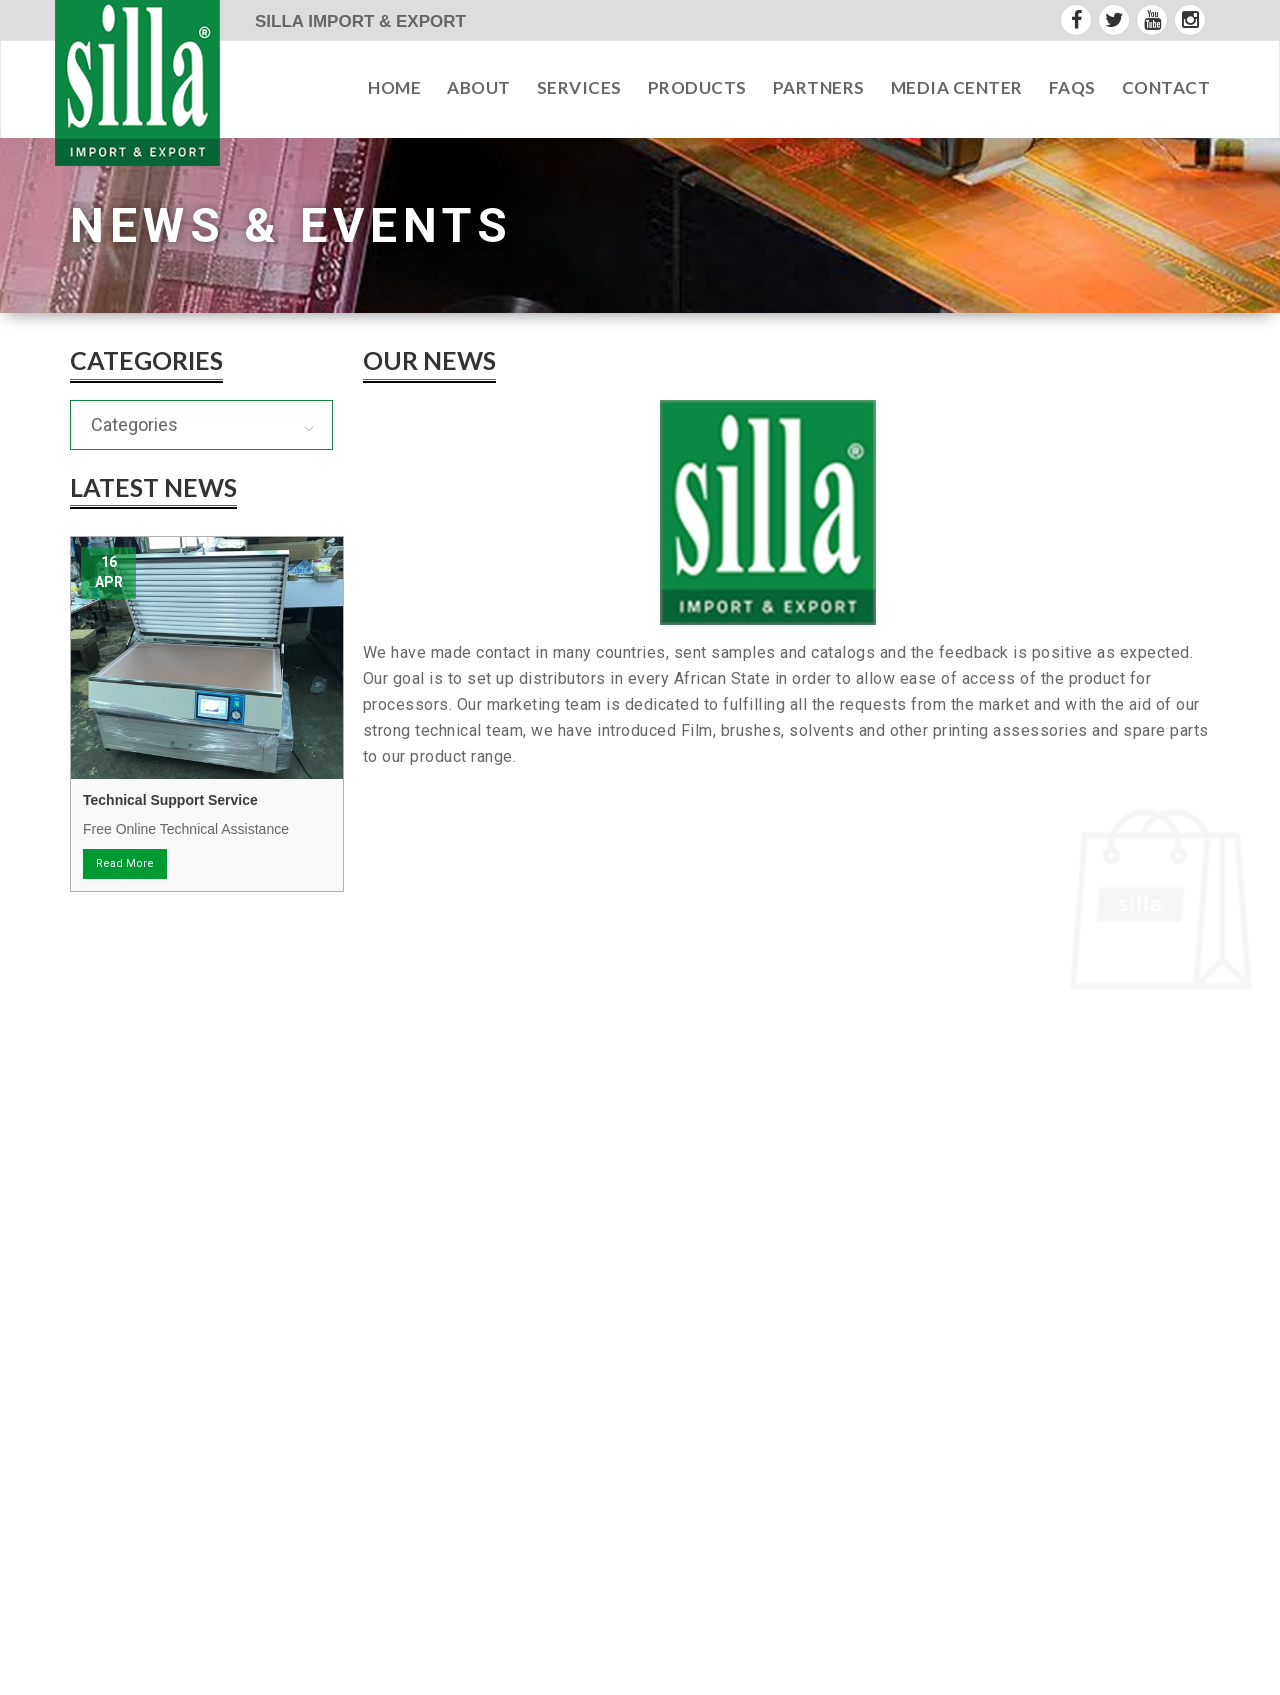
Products (697, 87)
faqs (1072, 87)
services (579, 87)
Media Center (957, 87)
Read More (125, 863)
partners (819, 87)
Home (394, 87)
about (479, 87)
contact (1166, 87)
